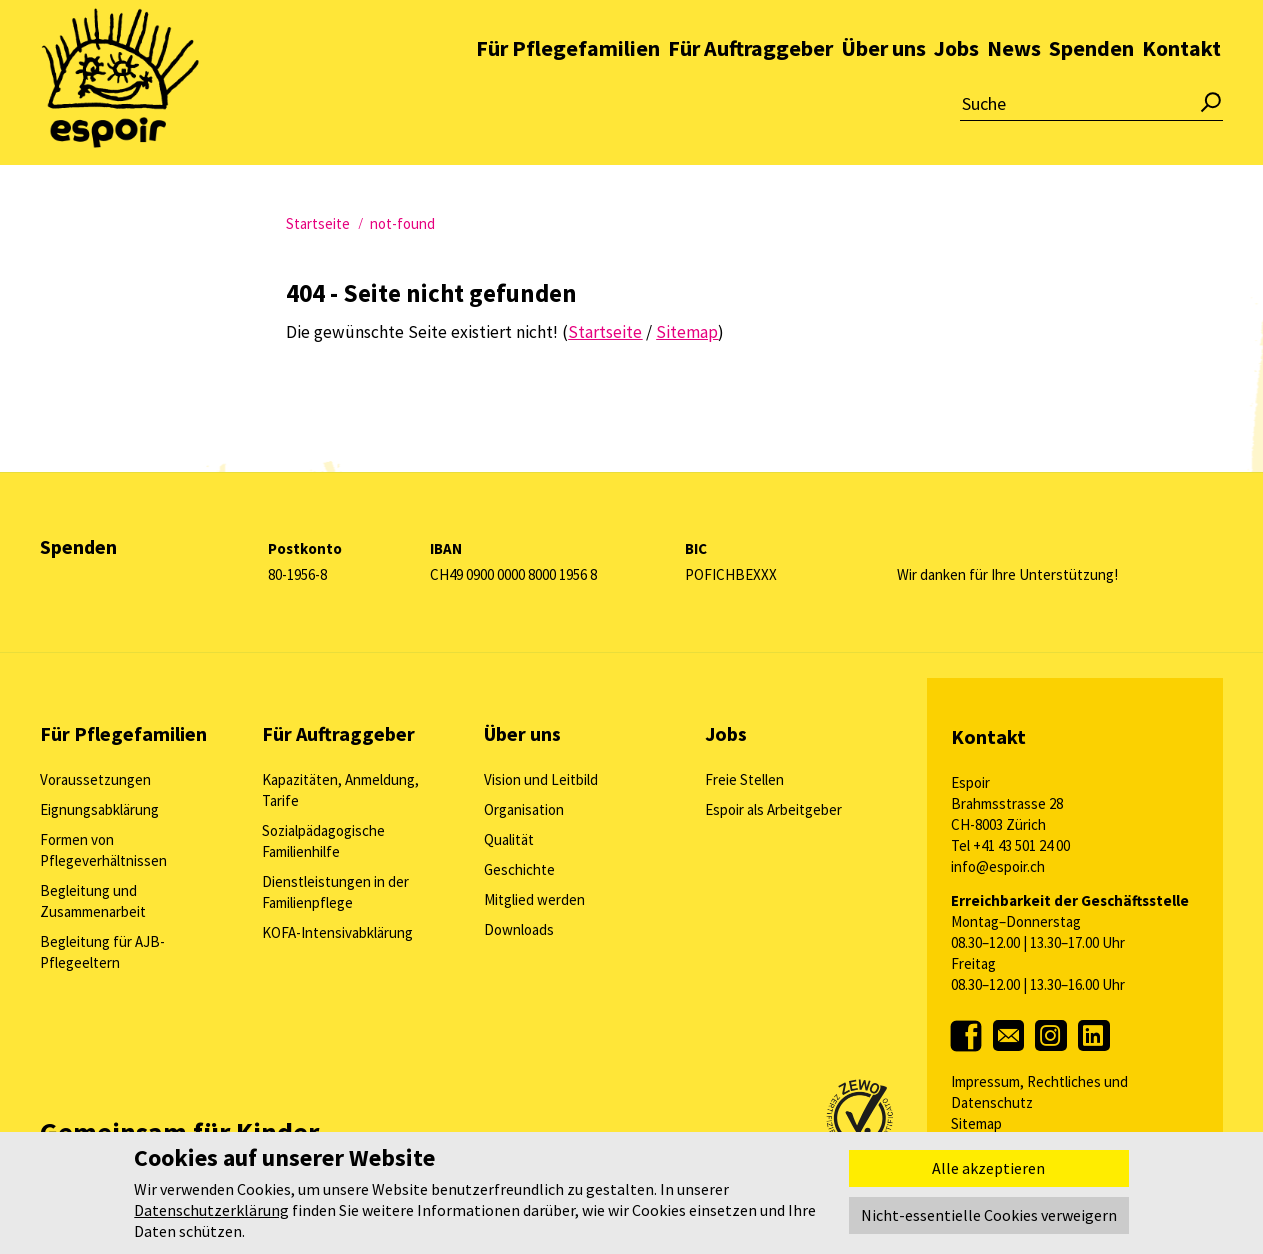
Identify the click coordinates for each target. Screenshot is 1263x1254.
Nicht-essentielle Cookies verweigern (989, 1215)
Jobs (956, 94)
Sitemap (976, 1123)
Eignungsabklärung (99, 809)
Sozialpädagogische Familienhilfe (323, 841)
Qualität (509, 839)
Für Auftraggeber (750, 94)
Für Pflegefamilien (568, 94)
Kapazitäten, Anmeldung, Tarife (340, 790)
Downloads (519, 929)
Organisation (524, 809)
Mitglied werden (534, 899)
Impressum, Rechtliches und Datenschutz (1039, 1092)
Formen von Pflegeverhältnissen (103, 850)
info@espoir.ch (998, 866)
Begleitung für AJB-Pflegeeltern (102, 952)
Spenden (1091, 94)
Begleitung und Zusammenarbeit (93, 901)
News (1014, 94)
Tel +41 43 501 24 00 (1010, 845)
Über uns (883, 94)
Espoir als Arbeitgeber (773, 809)
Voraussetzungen (95, 779)
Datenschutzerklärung (211, 1210)
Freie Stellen (744, 779)
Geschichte (519, 869)
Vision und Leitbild (541, 779)
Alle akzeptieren (988, 1168)
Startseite (318, 223)
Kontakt (1181, 94)
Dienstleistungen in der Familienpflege (335, 892)
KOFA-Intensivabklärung (337, 932)
